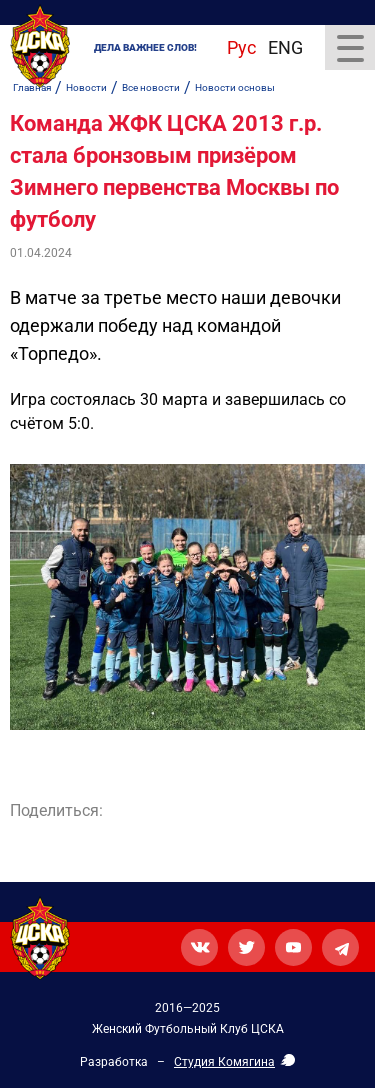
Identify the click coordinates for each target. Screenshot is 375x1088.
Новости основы (235, 87)
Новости (86, 87)
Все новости (151, 87)
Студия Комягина (224, 1062)
